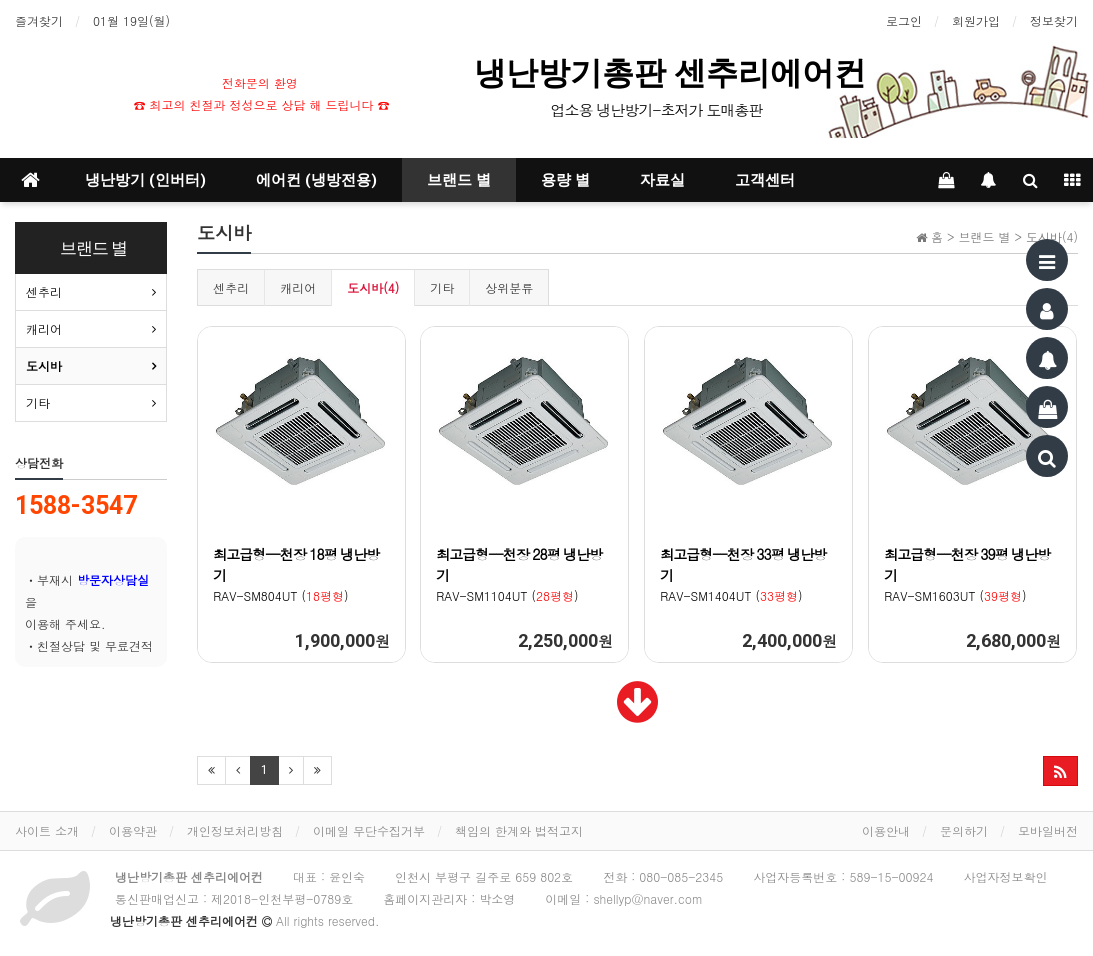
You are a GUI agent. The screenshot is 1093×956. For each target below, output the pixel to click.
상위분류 (509, 287)
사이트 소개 (47, 830)
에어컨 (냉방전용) (316, 180)
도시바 (44, 365)
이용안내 (886, 830)
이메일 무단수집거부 (369, 830)
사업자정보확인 (1006, 876)
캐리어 (298, 287)
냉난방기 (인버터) (145, 180)
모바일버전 (1048, 830)
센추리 (231, 287)
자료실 (662, 180)
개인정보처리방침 (235, 830)
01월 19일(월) (131, 20)
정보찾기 (1054, 20)
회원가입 (976, 20)
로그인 (904, 20)
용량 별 (565, 180)
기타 (442, 287)
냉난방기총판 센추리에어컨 (675, 73)
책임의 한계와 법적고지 (519, 830)
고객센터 (765, 180)
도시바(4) (373, 287)
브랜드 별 (459, 180)
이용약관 (133, 830)
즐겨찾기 (39, 20)
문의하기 (964, 830)
